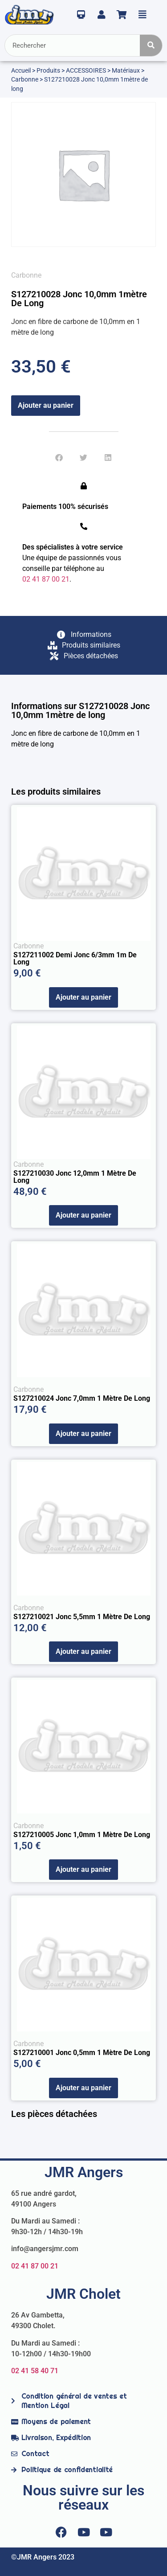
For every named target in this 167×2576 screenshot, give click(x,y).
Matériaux (126, 70)
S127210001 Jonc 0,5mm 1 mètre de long (81, 2052)
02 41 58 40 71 (34, 2371)
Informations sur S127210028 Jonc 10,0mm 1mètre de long (80, 710)
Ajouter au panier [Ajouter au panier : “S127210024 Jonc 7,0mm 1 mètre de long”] (83, 1433)
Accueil (21, 70)
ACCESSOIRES (86, 70)
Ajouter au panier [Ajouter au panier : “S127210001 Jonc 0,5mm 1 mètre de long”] (83, 2088)
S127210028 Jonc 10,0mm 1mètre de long (79, 298)
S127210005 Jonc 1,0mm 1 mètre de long (81, 1834)
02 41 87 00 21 (34, 2266)
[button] (59, 457)
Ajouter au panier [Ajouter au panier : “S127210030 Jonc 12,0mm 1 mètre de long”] (83, 1215)
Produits (48, 70)
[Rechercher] (151, 45)
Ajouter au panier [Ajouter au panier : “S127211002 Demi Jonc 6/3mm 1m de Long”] (83, 997)
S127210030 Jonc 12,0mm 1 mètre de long (74, 1177)
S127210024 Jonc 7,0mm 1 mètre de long (81, 1398)
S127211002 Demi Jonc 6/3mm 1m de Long (75, 958)
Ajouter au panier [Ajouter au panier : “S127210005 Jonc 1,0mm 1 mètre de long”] (83, 1869)
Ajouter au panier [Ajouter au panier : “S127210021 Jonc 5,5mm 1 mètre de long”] (83, 1651)
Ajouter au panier (45, 405)
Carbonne (24, 79)
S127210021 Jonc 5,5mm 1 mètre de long (81, 1616)
